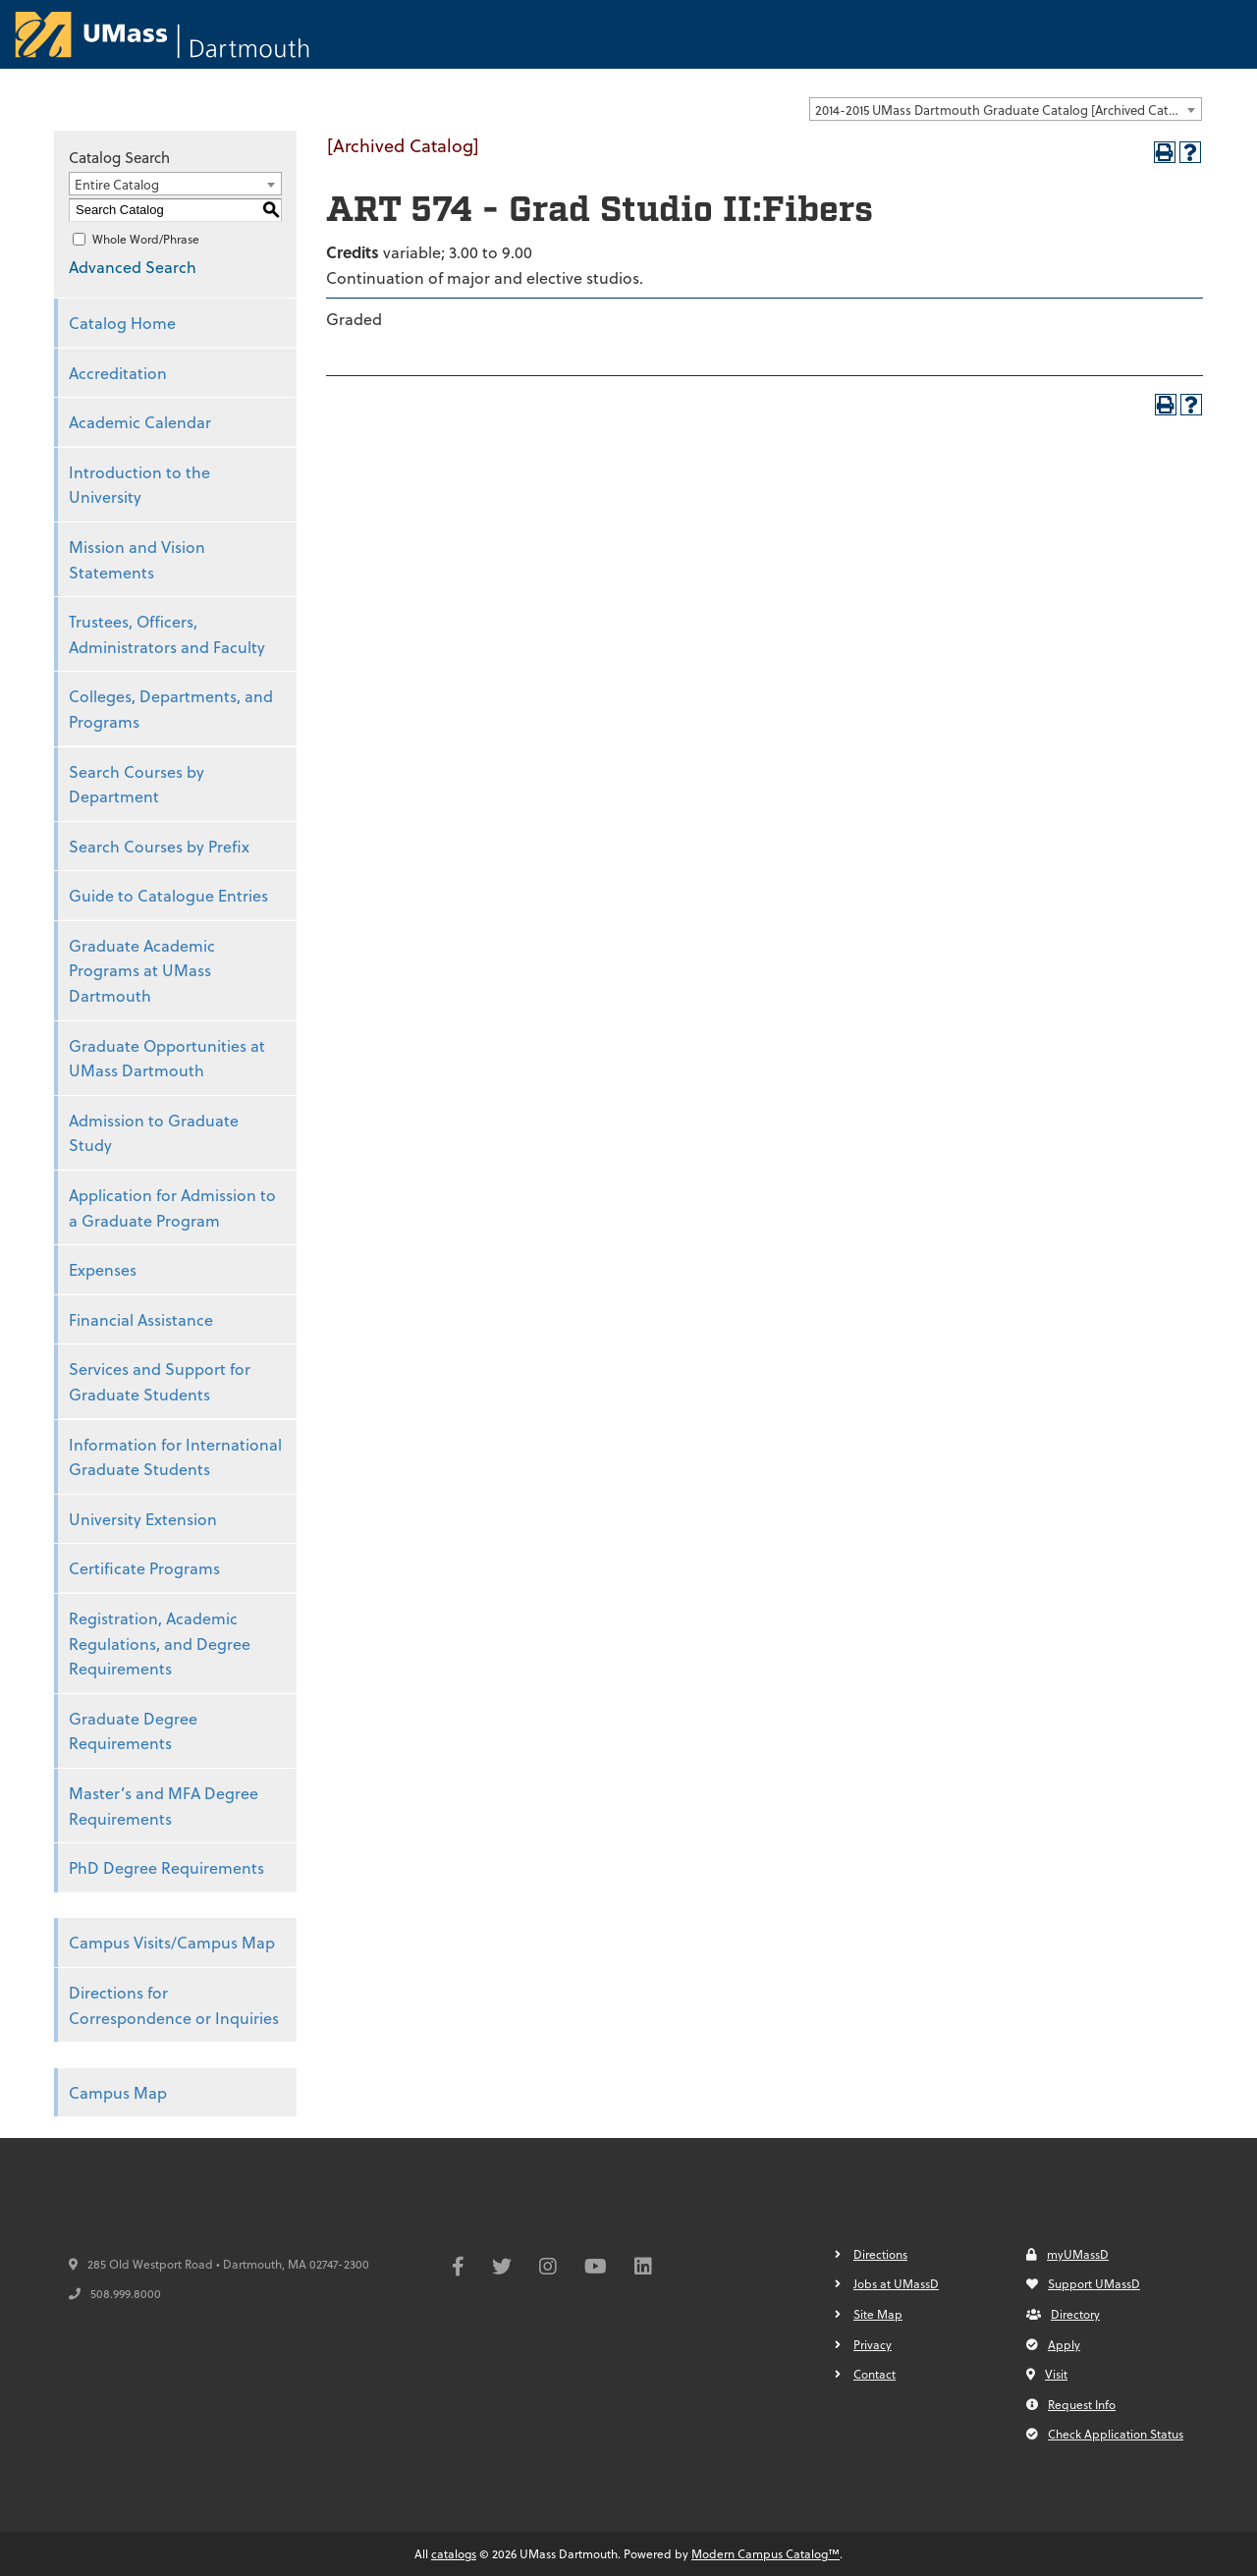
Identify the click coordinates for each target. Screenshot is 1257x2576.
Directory (1063, 2314)
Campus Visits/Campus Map (172, 1942)
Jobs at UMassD (896, 2283)
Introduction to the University (139, 485)
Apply (1053, 2344)
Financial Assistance (141, 1319)
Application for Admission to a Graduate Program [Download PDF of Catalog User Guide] (172, 1207)
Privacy (872, 2344)
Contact (874, 2374)
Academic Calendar (140, 422)
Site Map (877, 2314)
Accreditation (118, 372)
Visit (1046, 2374)
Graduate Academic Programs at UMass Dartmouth (142, 970)
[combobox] (1005, 109)
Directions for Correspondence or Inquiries (174, 2005)
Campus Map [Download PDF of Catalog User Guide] (118, 2092)
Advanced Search (132, 266)
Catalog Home (122, 322)
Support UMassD (1083, 2283)
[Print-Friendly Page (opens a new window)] (1164, 152)
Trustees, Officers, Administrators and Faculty (167, 634)
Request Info (1071, 2404)
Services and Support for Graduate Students (159, 1381)
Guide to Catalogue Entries (168, 895)
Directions (880, 2254)
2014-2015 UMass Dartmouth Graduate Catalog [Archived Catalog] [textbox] (1006, 109)
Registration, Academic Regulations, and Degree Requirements (159, 1643)
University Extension (143, 1518)
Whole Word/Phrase (145, 238)
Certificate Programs (144, 1568)
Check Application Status (1104, 2433)
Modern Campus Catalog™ (765, 2553)
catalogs (453, 2553)
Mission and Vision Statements (137, 559)
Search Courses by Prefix (159, 846)
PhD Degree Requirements (166, 1867)
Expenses (103, 1269)
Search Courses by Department (136, 784)
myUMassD (1067, 2254)
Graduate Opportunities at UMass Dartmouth (167, 1058)
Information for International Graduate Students (175, 1457)
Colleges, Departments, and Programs (171, 709)
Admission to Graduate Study (154, 1133)
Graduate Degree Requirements (133, 1731)
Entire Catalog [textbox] (117, 184)
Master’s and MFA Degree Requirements (163, 1805)
